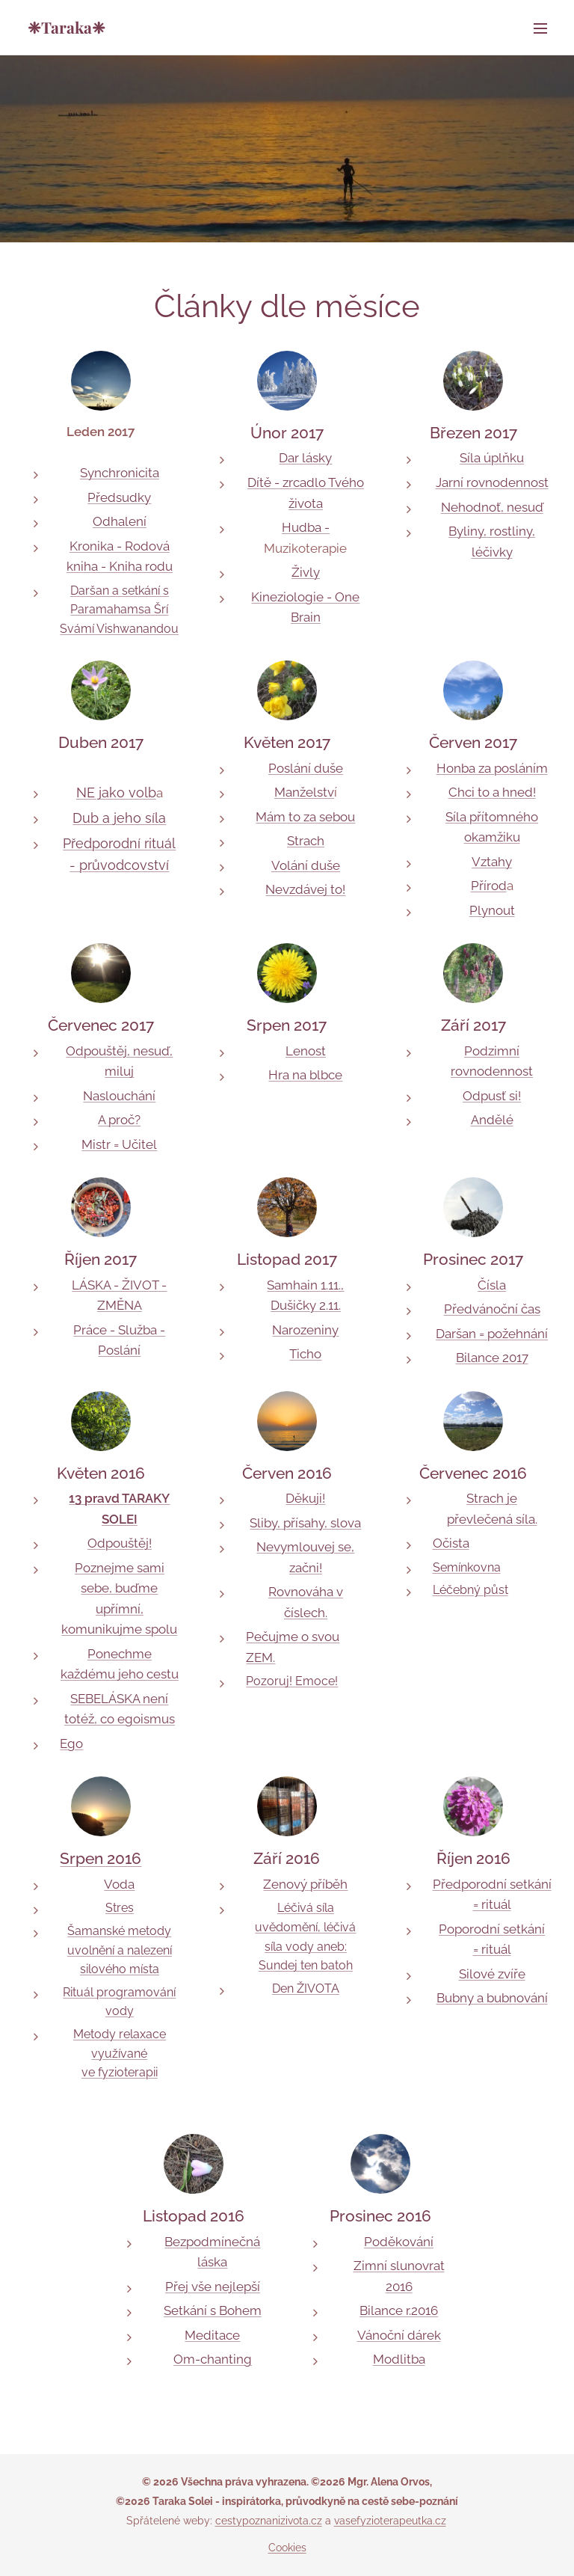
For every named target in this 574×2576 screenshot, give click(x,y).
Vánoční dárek (399, 2335)
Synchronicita (119, 472)
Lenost (306, 1050)
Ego (71, 1743)
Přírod (489, 885)
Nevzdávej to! (305, 889)
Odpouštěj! (119, 1543)
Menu (540, 28)
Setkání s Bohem (213, 2310)
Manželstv (304, 792)
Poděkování (398, 2241)
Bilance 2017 (492, 1357)
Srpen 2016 (100, 1858)
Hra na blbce (305, 1074)
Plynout (492, 910)
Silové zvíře (492, 1973)
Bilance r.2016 (398, 2310)
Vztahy (492, 861)
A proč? (119, 1119)
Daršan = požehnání (492, 1333)
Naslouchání (119, 1095)
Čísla (492, 1285)
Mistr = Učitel (119, 1144)
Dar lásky (305, 457)
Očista (451, 1543)
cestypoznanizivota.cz (268, 2521)
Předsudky (119, 497)
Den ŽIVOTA (305, 1988)
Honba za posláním (492, 768)
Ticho (305, 1353)
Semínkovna (467, 1567)
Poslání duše (305, 768)
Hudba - (306, 527)
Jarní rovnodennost (492, 482)
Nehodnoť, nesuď (492, 507)
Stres (119, 1908)
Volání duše (305, 865)
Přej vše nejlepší (212, 2286)
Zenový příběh (305, 1884)
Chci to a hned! (492, 792)
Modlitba (399, 2359)
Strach (305, 840)
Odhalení (119, 521)
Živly (305, 572)
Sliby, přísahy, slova (305, 1522)
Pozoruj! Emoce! (292, 1681)
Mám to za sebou (305, 816)
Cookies (287, 2548)
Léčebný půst (470, 1590)
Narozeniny (305, 1329)
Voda (119, 1884)
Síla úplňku (492, 457)
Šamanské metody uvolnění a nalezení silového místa (119, 1950)
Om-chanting (212, 2359)
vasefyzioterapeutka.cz (390, 2521)
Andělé (492, 1119)
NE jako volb (116, 792)
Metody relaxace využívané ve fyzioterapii (119, 2053)
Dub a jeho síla (119, 818)
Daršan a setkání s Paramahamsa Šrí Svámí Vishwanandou (119, 609)
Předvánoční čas (492, 1308)
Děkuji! (305, 1498)
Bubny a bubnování (492, 1997)
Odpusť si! (492, 1095)
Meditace (212, 2335)
